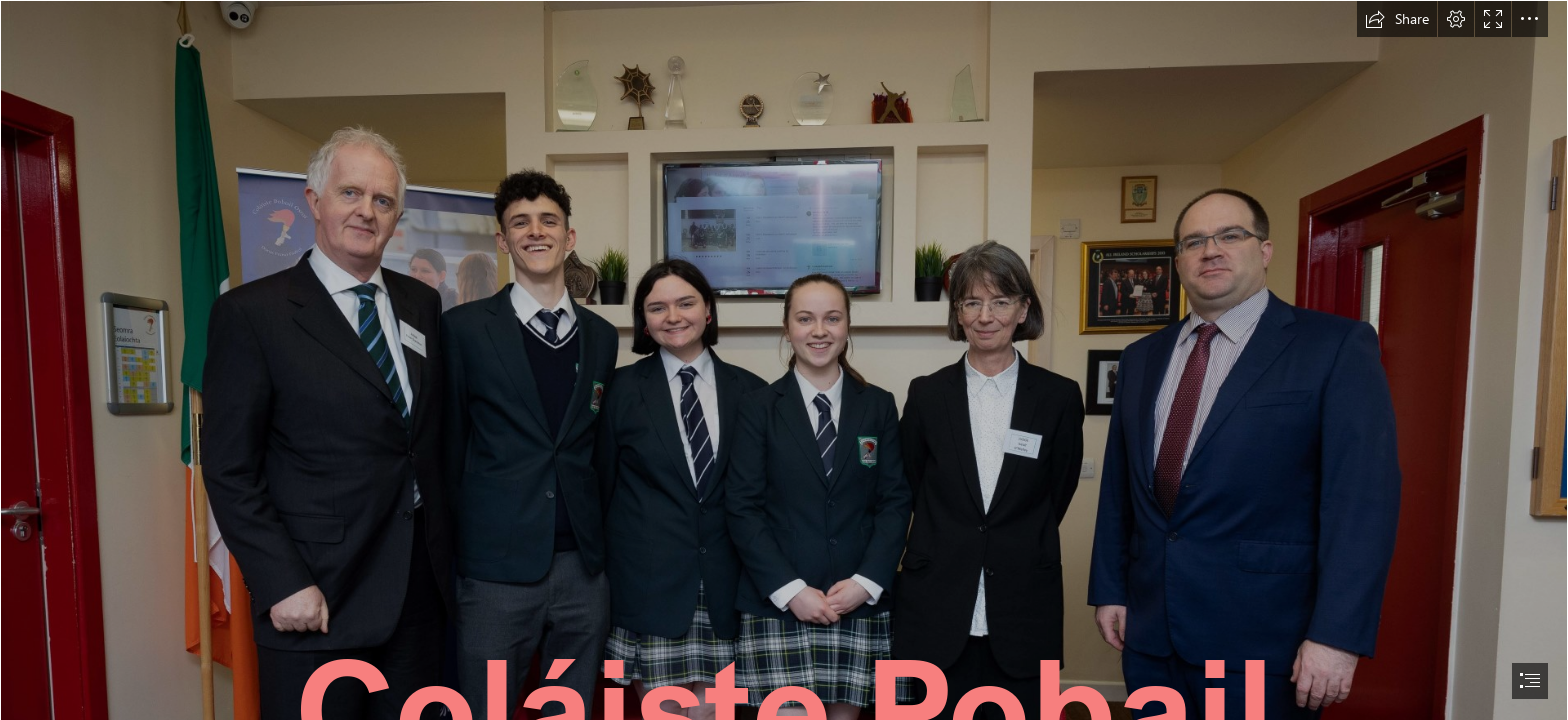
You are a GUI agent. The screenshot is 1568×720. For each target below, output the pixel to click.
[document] (784, 360)
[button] (1397, 19)
